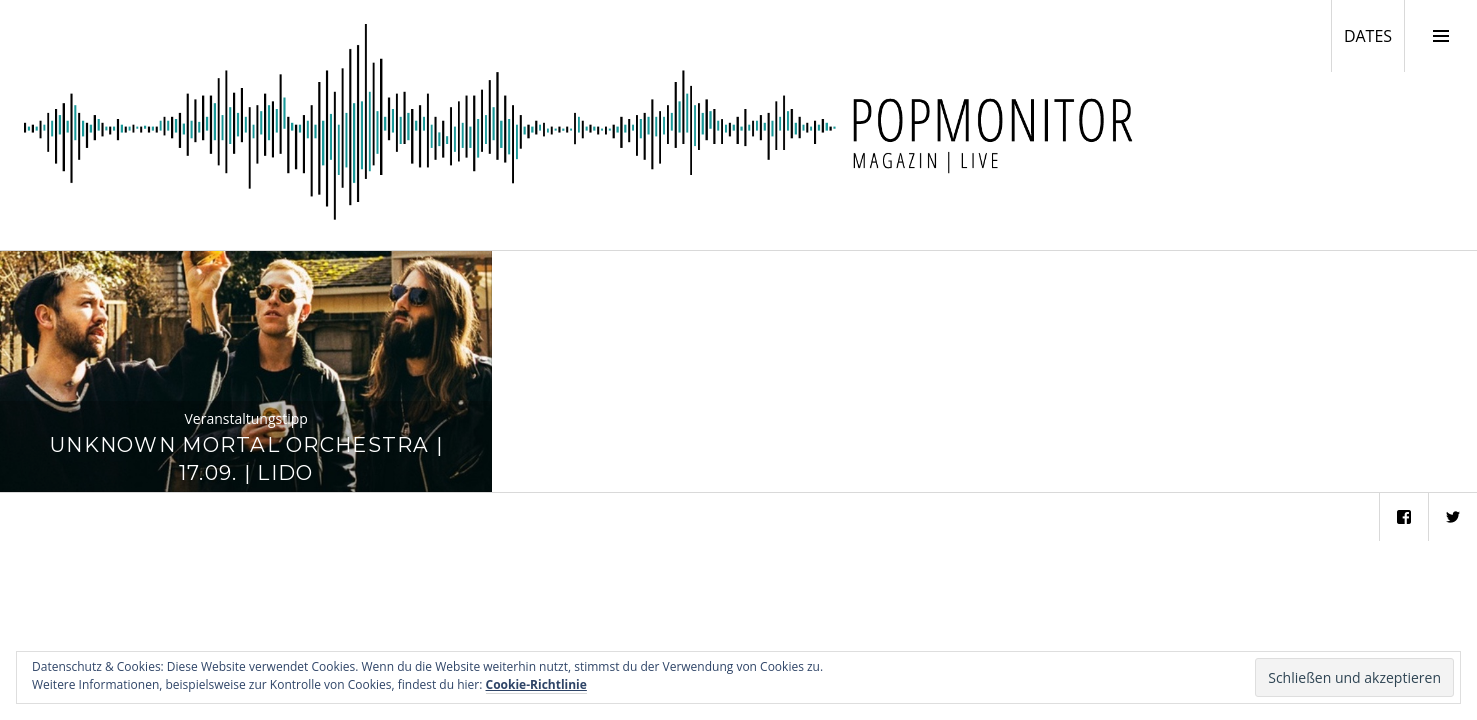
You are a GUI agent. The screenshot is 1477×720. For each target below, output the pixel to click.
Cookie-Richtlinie (536, 684)
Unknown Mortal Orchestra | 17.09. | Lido (246, 458)
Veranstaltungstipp (245, 418)
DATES (1374, 35)
